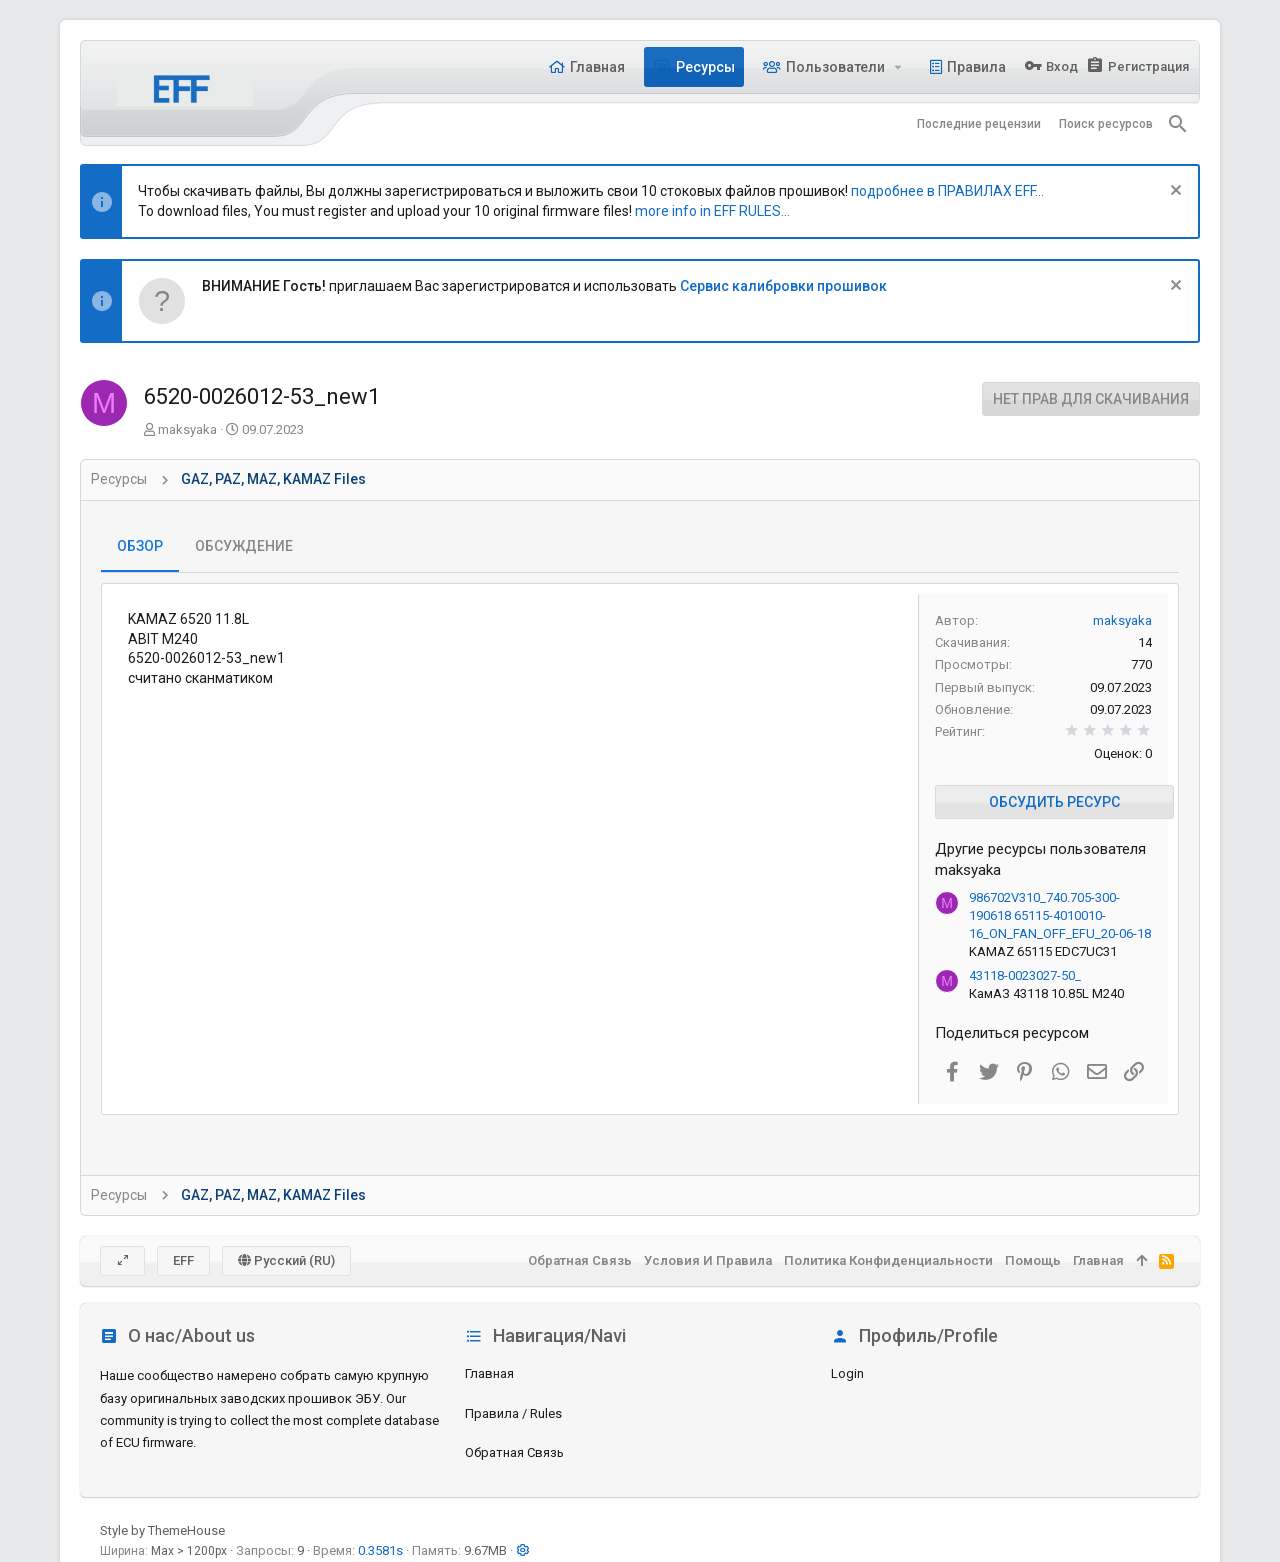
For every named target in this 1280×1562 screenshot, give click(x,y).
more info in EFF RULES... (712, 211)
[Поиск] (1178, 124)
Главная (489, 1373)
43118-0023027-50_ (1025, 975)
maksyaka (187, 429)
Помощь (1033, 1260)
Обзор (140, 546)
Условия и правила (708, 1260)
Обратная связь (514, 1452)
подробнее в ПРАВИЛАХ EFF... (947, 191)
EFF (183, 1260)
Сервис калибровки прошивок (783, 286)
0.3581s (380, 1550)
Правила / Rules (513, 1413)
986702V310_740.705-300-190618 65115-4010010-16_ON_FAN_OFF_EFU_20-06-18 (1060, 915)
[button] (898, 67)
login (847, 1373)
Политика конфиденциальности (888, 1260)
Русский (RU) (286, 1260)
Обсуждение (244, 546)
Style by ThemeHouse (162, 1530)
